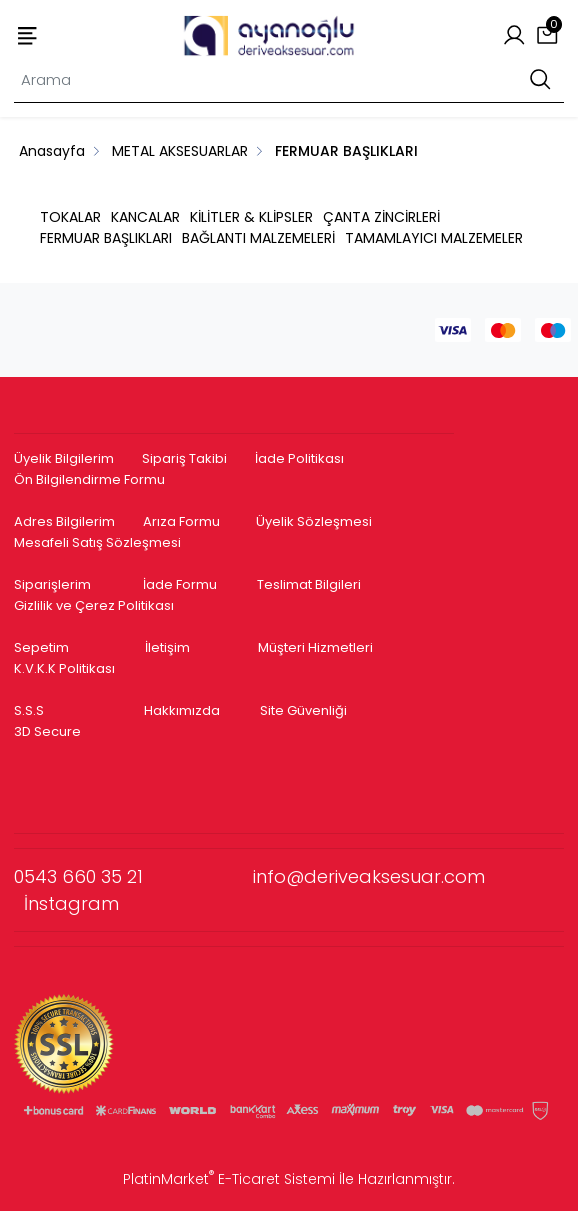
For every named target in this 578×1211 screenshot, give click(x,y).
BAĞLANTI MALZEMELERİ (258, 238)
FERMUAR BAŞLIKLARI (106, 238)
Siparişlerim (52, 584)
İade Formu (180, 584)
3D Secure (49, 731)
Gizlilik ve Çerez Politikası (94, 605)
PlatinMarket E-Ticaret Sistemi (229, 1179)
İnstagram (71, 903)
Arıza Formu (181, 521)
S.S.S (29, 710)
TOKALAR (70, 217)
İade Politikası (299, 458)
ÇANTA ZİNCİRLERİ (381, 217)
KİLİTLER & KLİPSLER (251, 217)
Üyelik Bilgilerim (64, 458)
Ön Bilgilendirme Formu (89, 479)
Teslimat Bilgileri (309, 584)
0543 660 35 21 (133, 876)
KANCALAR (145, 217)
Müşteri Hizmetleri (315, 647)
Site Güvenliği (303, 710)
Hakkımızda (182, 710)
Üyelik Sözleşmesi (314, 521)
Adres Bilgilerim (64, 521)
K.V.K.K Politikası (64, 668)
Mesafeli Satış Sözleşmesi (99, 542)
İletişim (167, 647)
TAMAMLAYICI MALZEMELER (434, 238)
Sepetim (41, 647)
